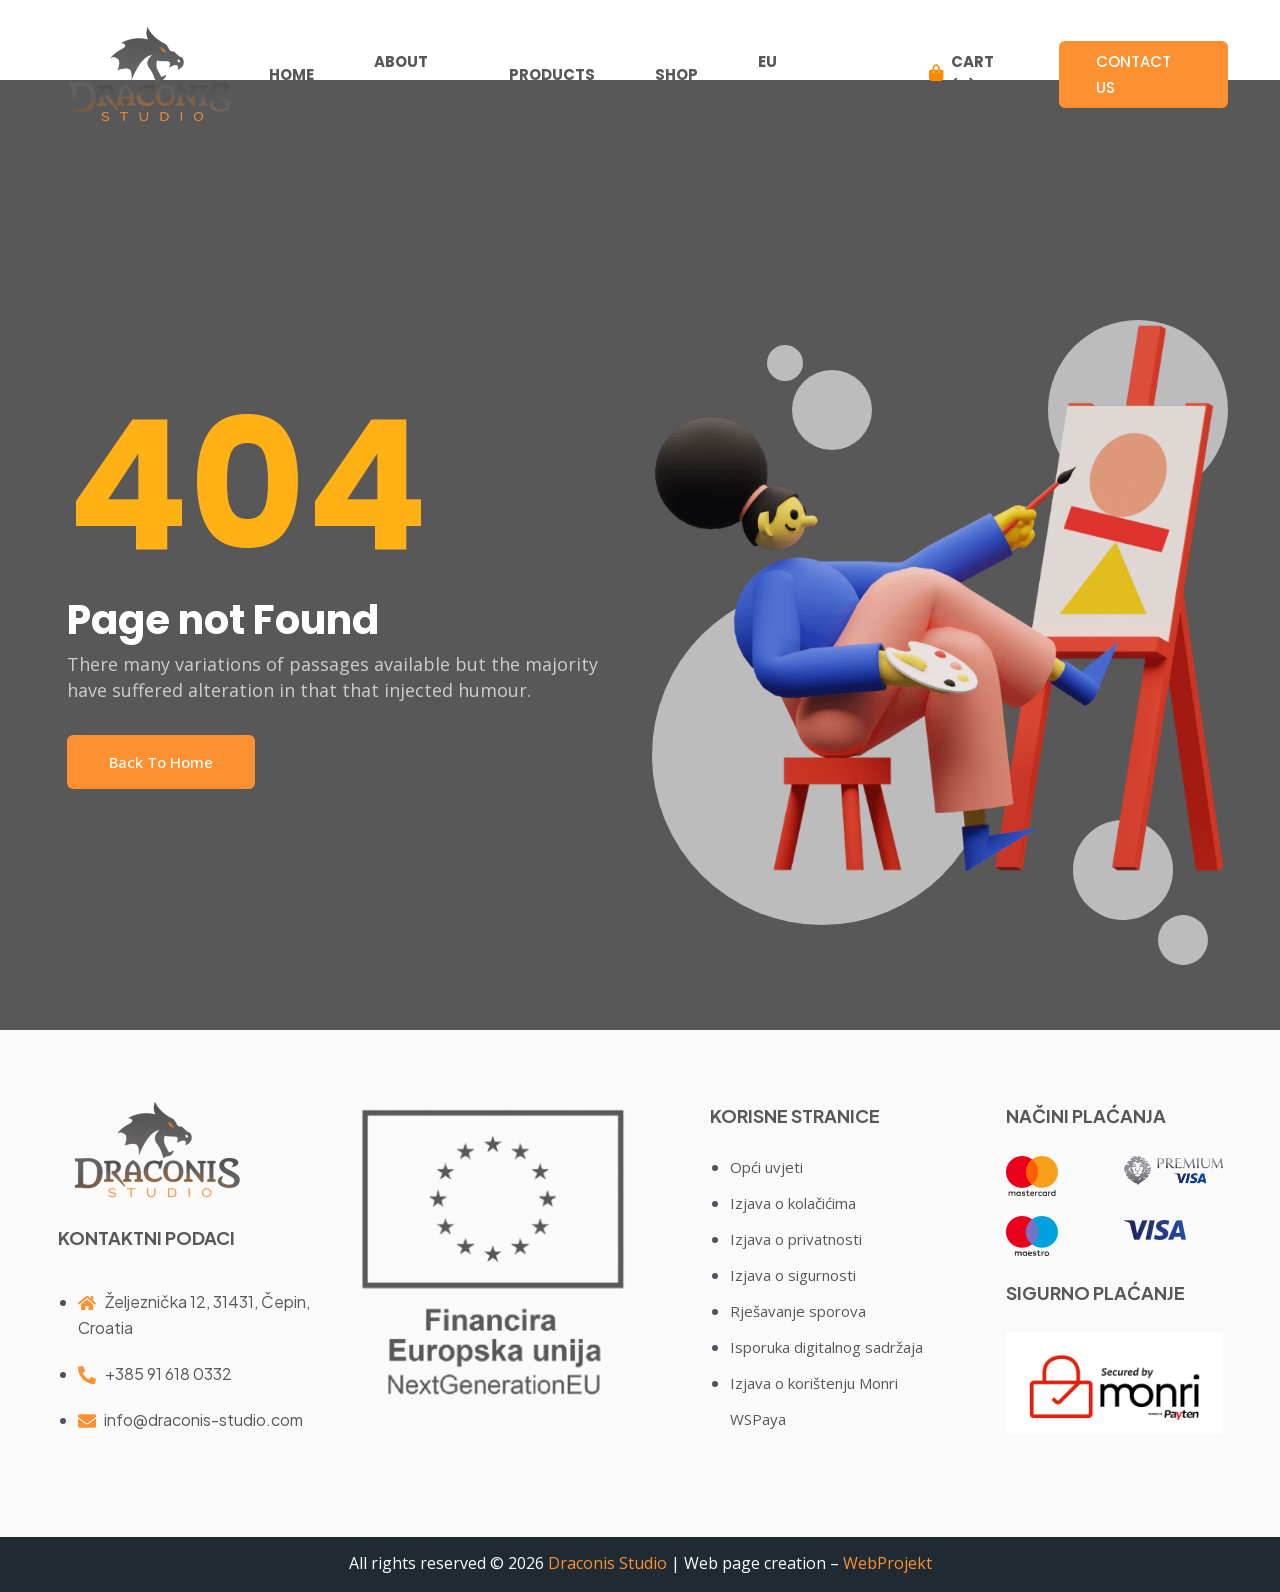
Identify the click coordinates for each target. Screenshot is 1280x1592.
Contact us (1141, 74)
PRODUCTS (553, 74)
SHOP (677, 74)
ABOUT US (402, 74)
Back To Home (161, 762)
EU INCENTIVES (805, 74)
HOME (292, 74)
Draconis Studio (607, 1563)
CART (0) (963, 74)
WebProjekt (887, 1563)
